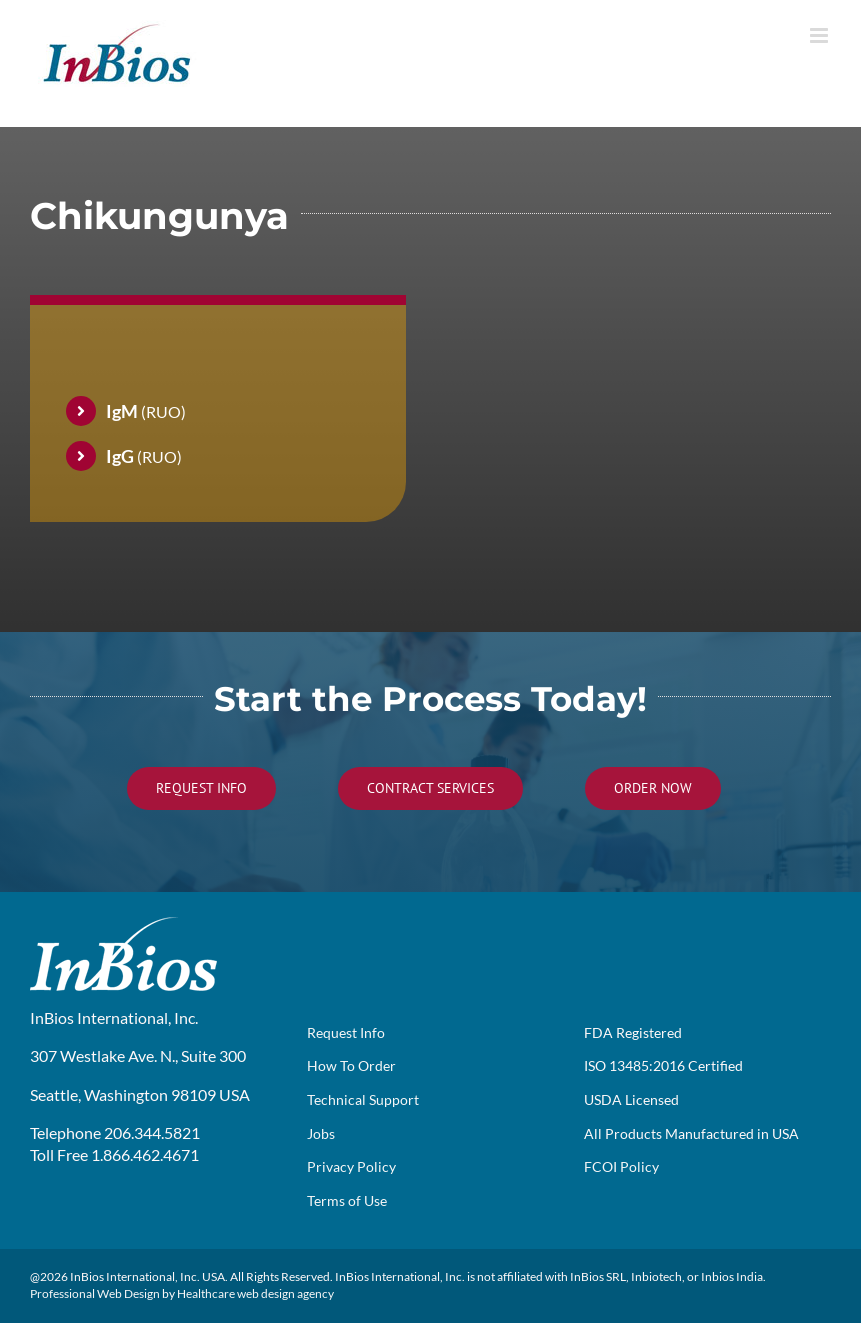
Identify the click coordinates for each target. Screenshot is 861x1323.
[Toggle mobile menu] (820, 35)
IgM (122, 411)
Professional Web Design (95, 1293)
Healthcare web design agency (255, 1293)
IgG (120, 456)
